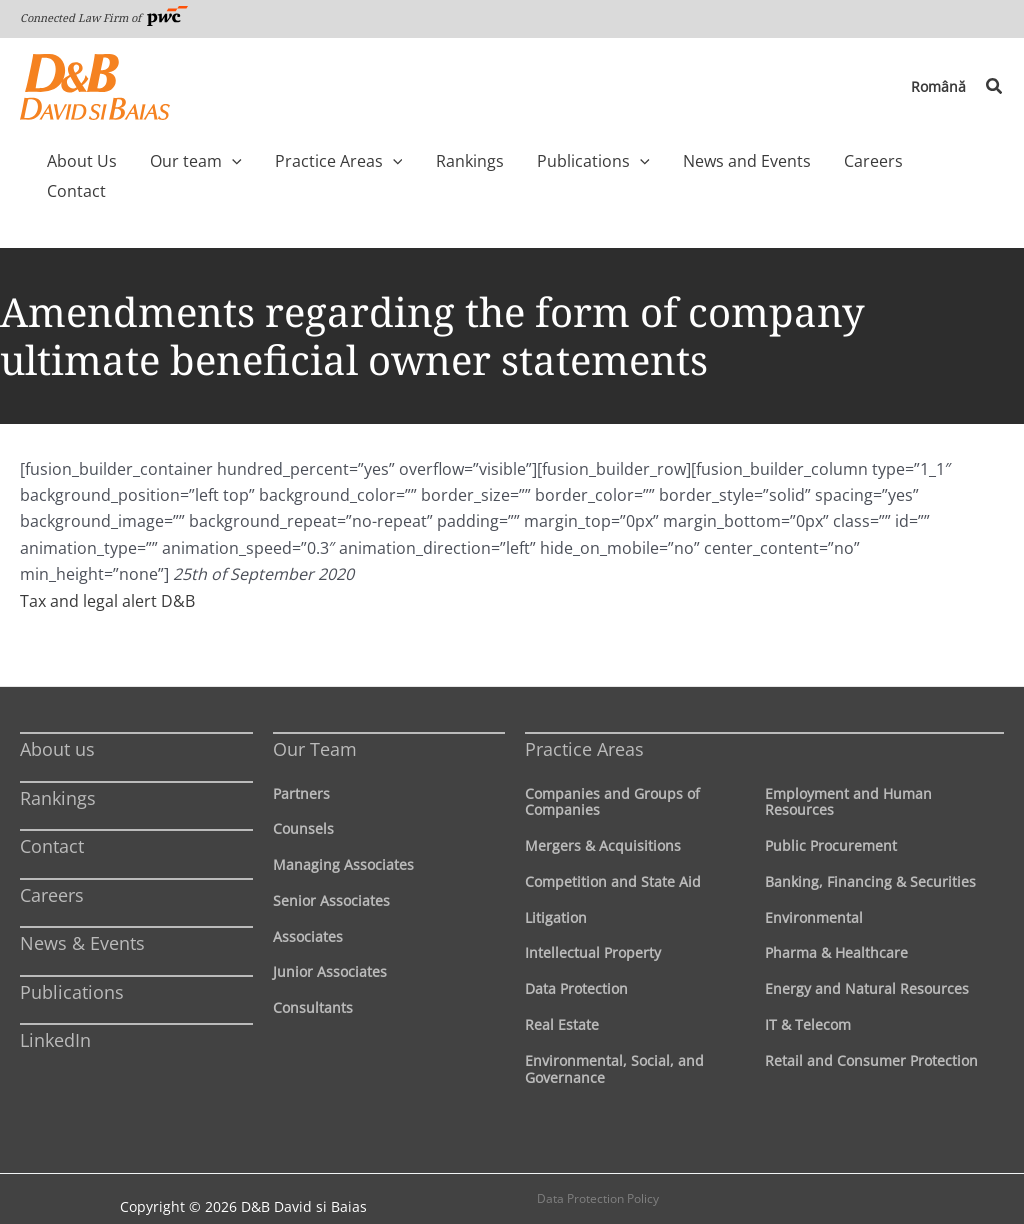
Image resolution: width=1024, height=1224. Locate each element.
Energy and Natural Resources (867, 958)
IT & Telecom (808, 994)
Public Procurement (831, 815)
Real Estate (562, 994)
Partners (301, 763)
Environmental (814, 887)
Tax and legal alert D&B (107, 571)
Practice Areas (584, 719)
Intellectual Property (593, 922)
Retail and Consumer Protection (871, 1030)
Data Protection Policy (598, 1168)
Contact (52, 816)
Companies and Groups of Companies (612, 772)
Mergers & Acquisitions (603, 815)
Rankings (58, 768)
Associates (308, 906)
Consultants (313, 977)
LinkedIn (55, 1010)
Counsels (303, 798)
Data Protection (576, 958)
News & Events (82, 913)
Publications (72, 962)
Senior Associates (331, 870)
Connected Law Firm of (104, 17)
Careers (52, 865)
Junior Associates (330, 941)
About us (57, 719)
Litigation (556, 887)
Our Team (315, 719)
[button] (995, 87)
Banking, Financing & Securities (870, 851)
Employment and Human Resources (848, 772)
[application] (256, 161)
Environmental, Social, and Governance (614, 1039)
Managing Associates (343, 834)
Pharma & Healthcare (836, 922)
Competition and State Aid (613, 851)
